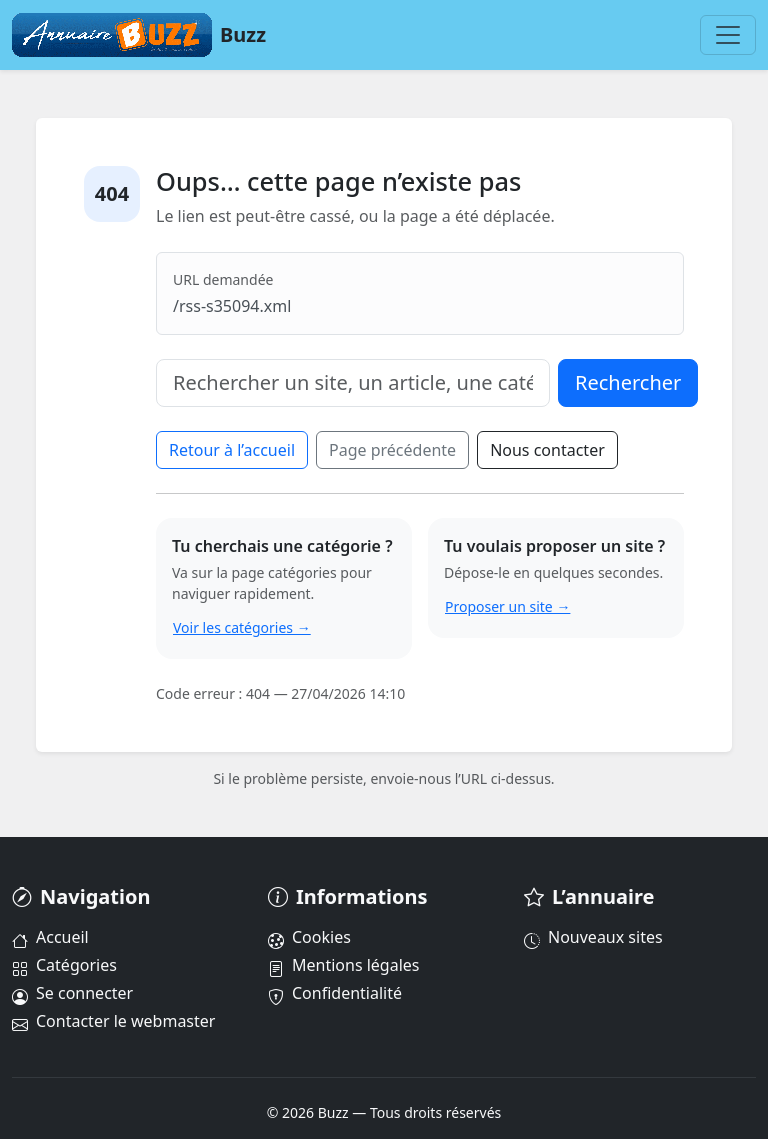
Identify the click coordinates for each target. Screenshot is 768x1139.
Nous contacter (547, 450)
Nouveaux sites (593, 937)
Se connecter (72, 993)
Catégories (64, 965)
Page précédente (392, 450)
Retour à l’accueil (232, 450)
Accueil (50, 937)
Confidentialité (335, 993)
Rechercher (628, 382)
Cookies (309, 937)
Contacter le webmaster (113, 1021)
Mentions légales (344, 965)
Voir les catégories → (242, 627)
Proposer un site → (507, 606)
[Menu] (728, 35)
